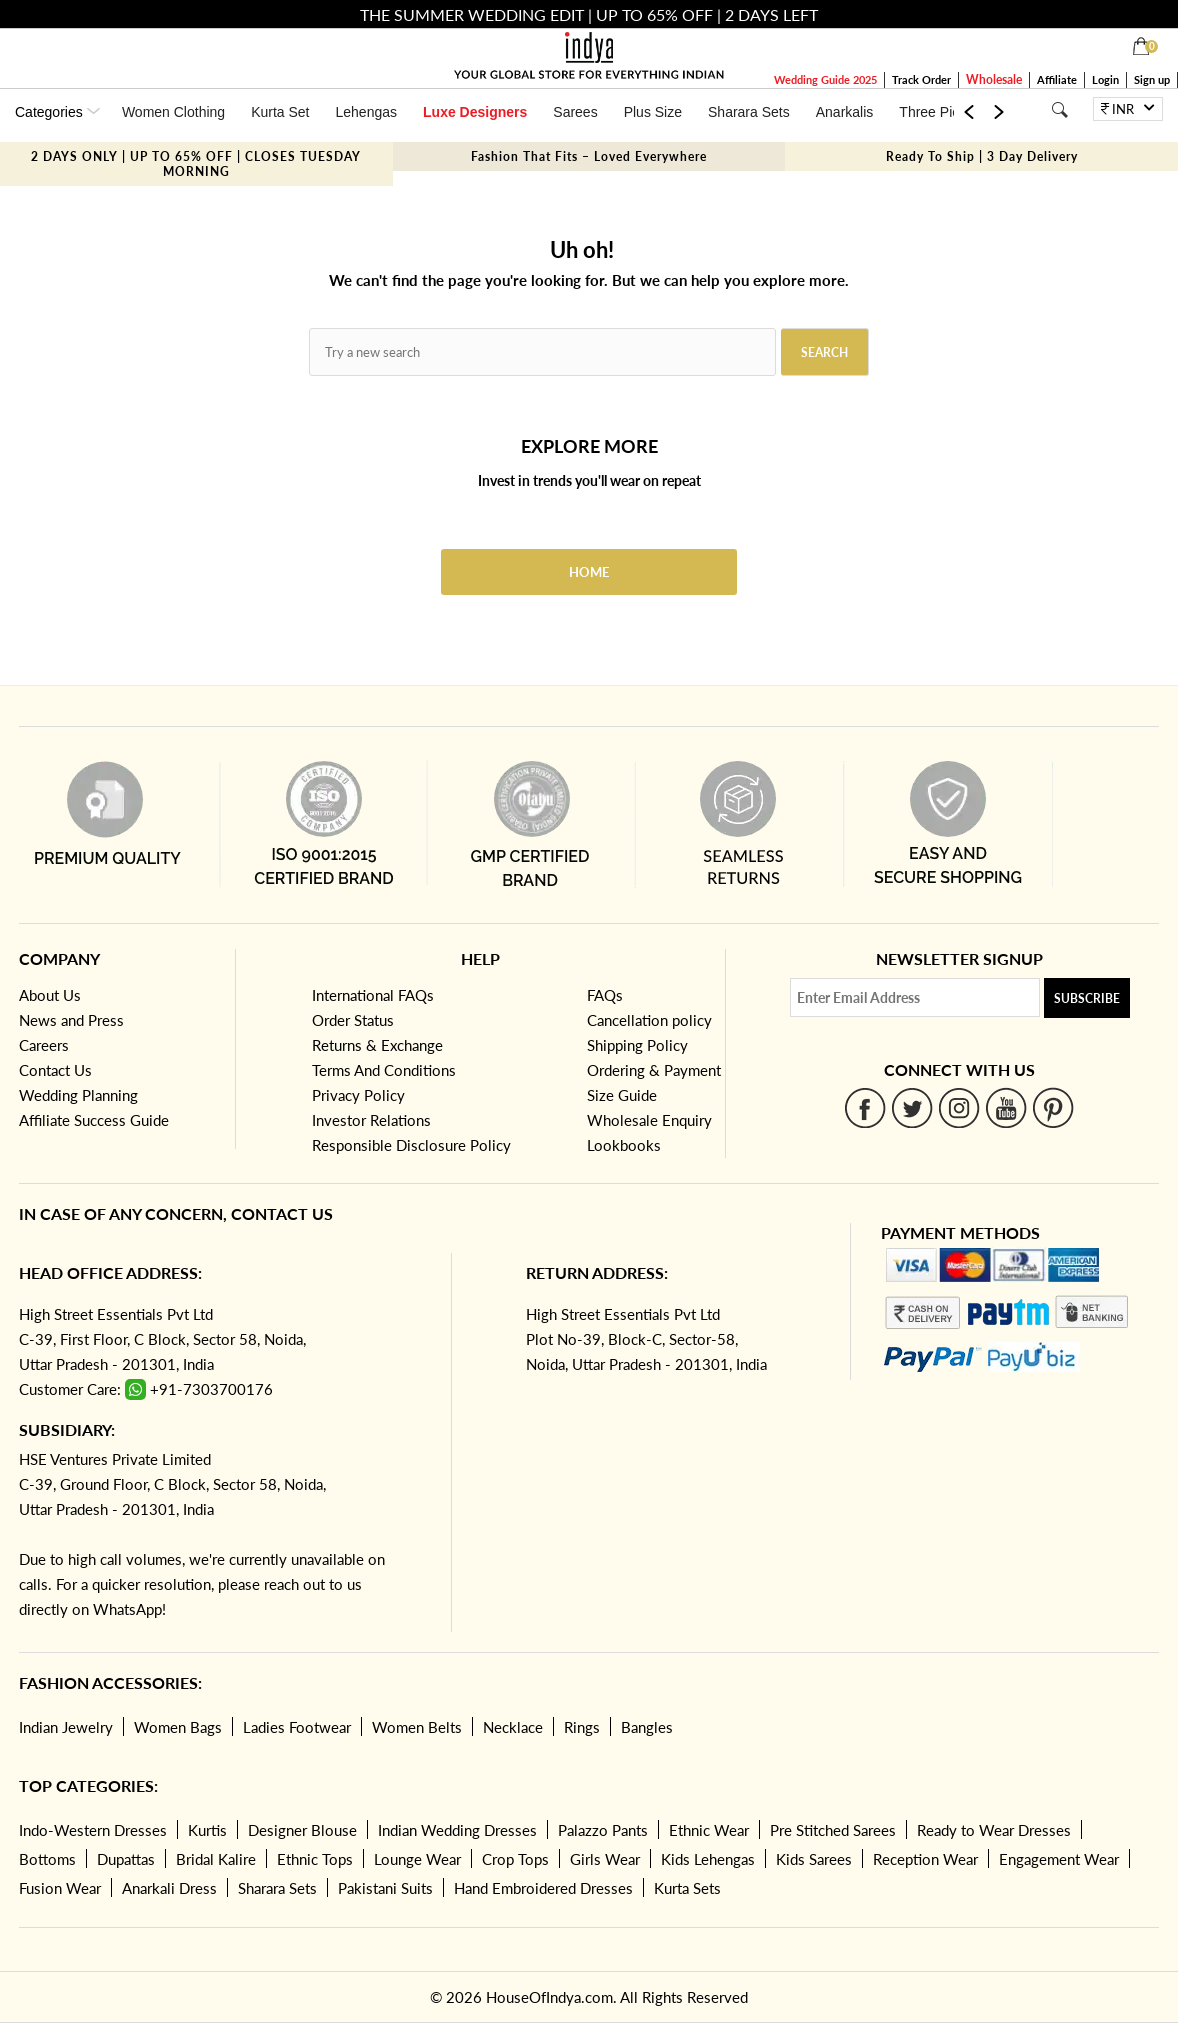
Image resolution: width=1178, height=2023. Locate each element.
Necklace (513, 1727)
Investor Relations (371, 1120)
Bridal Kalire (216, 1859)
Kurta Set (280, 112)
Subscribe (1087, 998)
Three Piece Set (949, 112)
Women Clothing (173, 112)
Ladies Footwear (297, 1727)
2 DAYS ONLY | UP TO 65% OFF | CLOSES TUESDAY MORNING (196, 164)
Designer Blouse (302, 1830)
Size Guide (622, 1095)
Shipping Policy (637, 1045)
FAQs (605, 995)
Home (589, 572)
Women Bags (178, 1727)
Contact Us (55, 1070)
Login (1105, 79)
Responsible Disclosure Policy (411, 1145)
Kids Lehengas (708, 1859)
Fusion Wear (60, 1888)
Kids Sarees (814, 1859)
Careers (44, 1045)
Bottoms (47, 1859)
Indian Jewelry (66, 1727)
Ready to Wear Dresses (994, 1830)
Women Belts (417, 1727)
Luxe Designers (475, 112)
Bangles (647, 1727)
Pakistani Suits (385, 1888)
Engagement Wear (1059, 1859)
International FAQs (373, 995)
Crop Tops (515, 1859)
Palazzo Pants (603, 1830)
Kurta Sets (687, 1888)
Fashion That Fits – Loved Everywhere (589, 156)
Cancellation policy (649, 1020)
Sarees (575, 112)
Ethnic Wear (709, 1830)
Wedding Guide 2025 (825, 79)
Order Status (353, 1020)
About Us (50, 995)
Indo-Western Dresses (93, 1830)
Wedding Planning (78, 1095)
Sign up (1152, 79)
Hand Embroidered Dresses (543, 1888)
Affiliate (1057, 79)
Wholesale (994, 79)
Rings (582, 1727)
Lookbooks (624, 1145)
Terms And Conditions (384, 1070)
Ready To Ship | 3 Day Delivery (982, 156)
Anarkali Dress (169, 1888)
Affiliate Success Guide (94, 1120)
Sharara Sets (749, 112)
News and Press (71, 1020)
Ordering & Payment (654, 1070)
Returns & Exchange (377, 1045)
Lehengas (367, 112)
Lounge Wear (417, 1859)
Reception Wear (925, 1859)
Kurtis (207, 1830)
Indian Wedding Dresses (457, 1830)
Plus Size (653, 112)
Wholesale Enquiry (649, 1120)
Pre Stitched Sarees (833, 1830)
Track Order (921, 79)
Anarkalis (845, 112)
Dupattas (126, 1859)
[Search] (1059, 109)
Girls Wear (605, 1859)
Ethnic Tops (315, 1859)
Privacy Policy (358, 1095)
